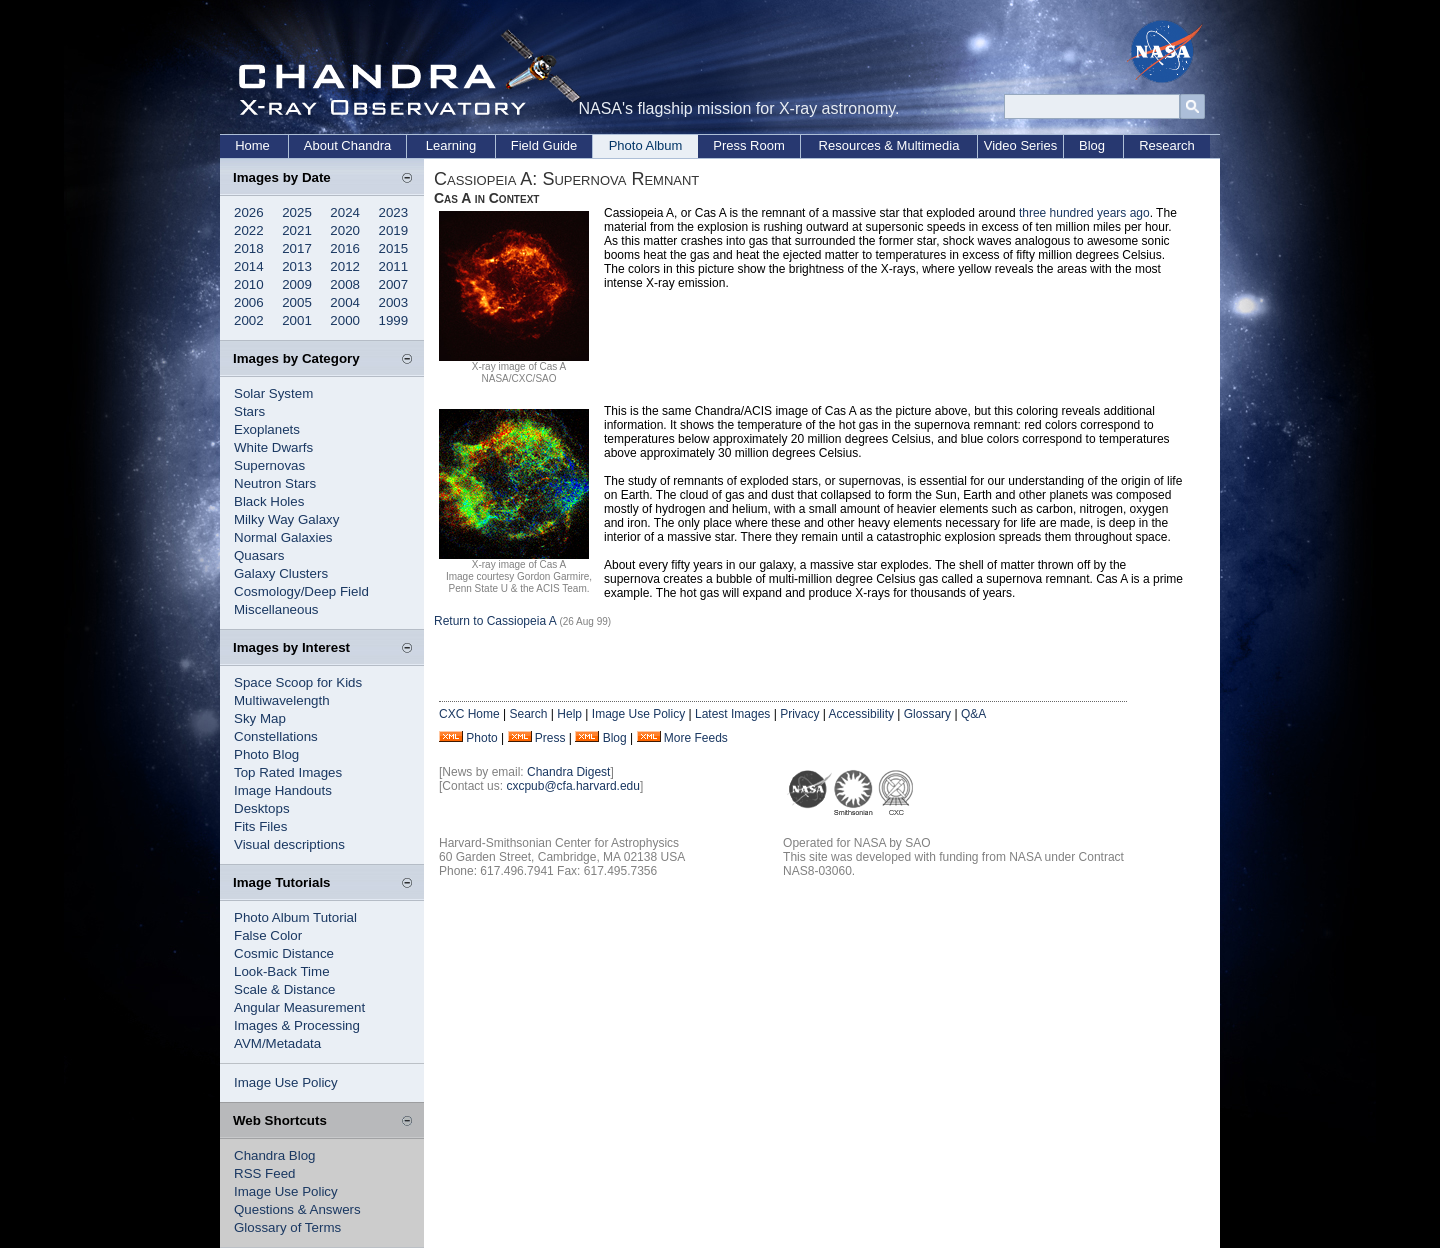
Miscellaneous (276, 609)
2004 (345, 302)
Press (550, 738)
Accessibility (861, 714)
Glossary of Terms (287, 1227)
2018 (249, 248)
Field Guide (544, 145)
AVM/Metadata (277, 1043)
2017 (297, 248)
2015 (394, 248)
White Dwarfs (273, 447)
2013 (297, 266)
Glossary (927, 714)
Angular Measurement (299, 1007)
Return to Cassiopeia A (495, 621)
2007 (394, 284)
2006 (249, 302)
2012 (345, 266)
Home (252, 145)
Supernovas (269, 465)
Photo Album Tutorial (295, 917)
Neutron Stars (275, 483)
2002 (249, 320)
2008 (345, 284)
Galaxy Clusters (281, 573)
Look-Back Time (282, 971)
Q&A (973, 714)
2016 (345, 248)
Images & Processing (297, 1025)
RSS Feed (265, 1173)
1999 (394, 320)
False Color (268, 935)
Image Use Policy (286, 1082)
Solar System (273, 393)
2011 (394, 266)
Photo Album (646, 145)
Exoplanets (267, 429)
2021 (297, 230)
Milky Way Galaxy (286, 519)
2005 (297, 302)
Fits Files (260, 826)
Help (569, 714)
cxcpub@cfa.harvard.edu (573, 786)
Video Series (1020, 145)
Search (528, 714)
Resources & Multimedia (889, 145)
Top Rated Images (288, 772)
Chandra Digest (568, 772)
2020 (345, 230)
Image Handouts (283, 790)
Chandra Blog (275, 1155)
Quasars (259, 555)
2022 (249, 230)
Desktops (262, 808)
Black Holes (269, 501)
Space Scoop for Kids (298, 682)
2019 (394, 230)
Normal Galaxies (283, 537)
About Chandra (347, 145)
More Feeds (696, 738)
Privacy (799, 714)
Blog (1092, 145)
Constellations (276, 736)
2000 (345, 320)
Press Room (749, 145)
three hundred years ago (1084, 213)
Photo (481, 738)
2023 (394, 212)
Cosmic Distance (284, 953)
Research (1167, 145)
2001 (297, 320)
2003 (394, 302)
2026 (249, 212)
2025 (297, 212)
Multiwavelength (282, 700)
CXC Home (469, 714)
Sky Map (260, 718)
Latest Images (732, 714)
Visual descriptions (289, 844)
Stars (249, 411)
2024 (345, 212)
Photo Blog (266, 754)
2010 (249, 284)
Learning (451, 145)
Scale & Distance (285, 989)
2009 (297, 284)
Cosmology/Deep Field (301, 591)
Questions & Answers (297, 1209)
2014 (249, 266)
